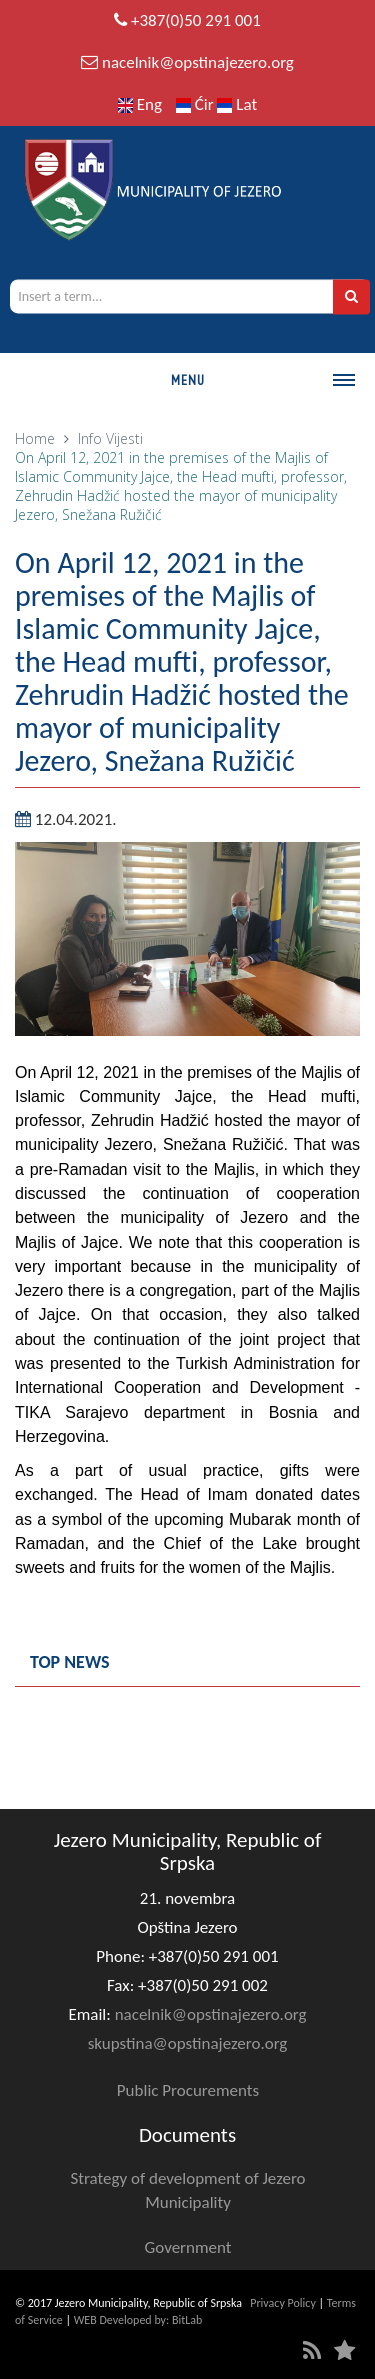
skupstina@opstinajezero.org (188, 2043)
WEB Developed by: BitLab (138, 2320)
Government (188, 2247)
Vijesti (124, 438)
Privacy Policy (283, 2303)
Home (35, 438)
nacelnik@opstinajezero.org (198, 62)
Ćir (197, 104)
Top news (70, 1662)
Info (90, 438)
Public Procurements (188, 2090)
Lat (237, 104)
